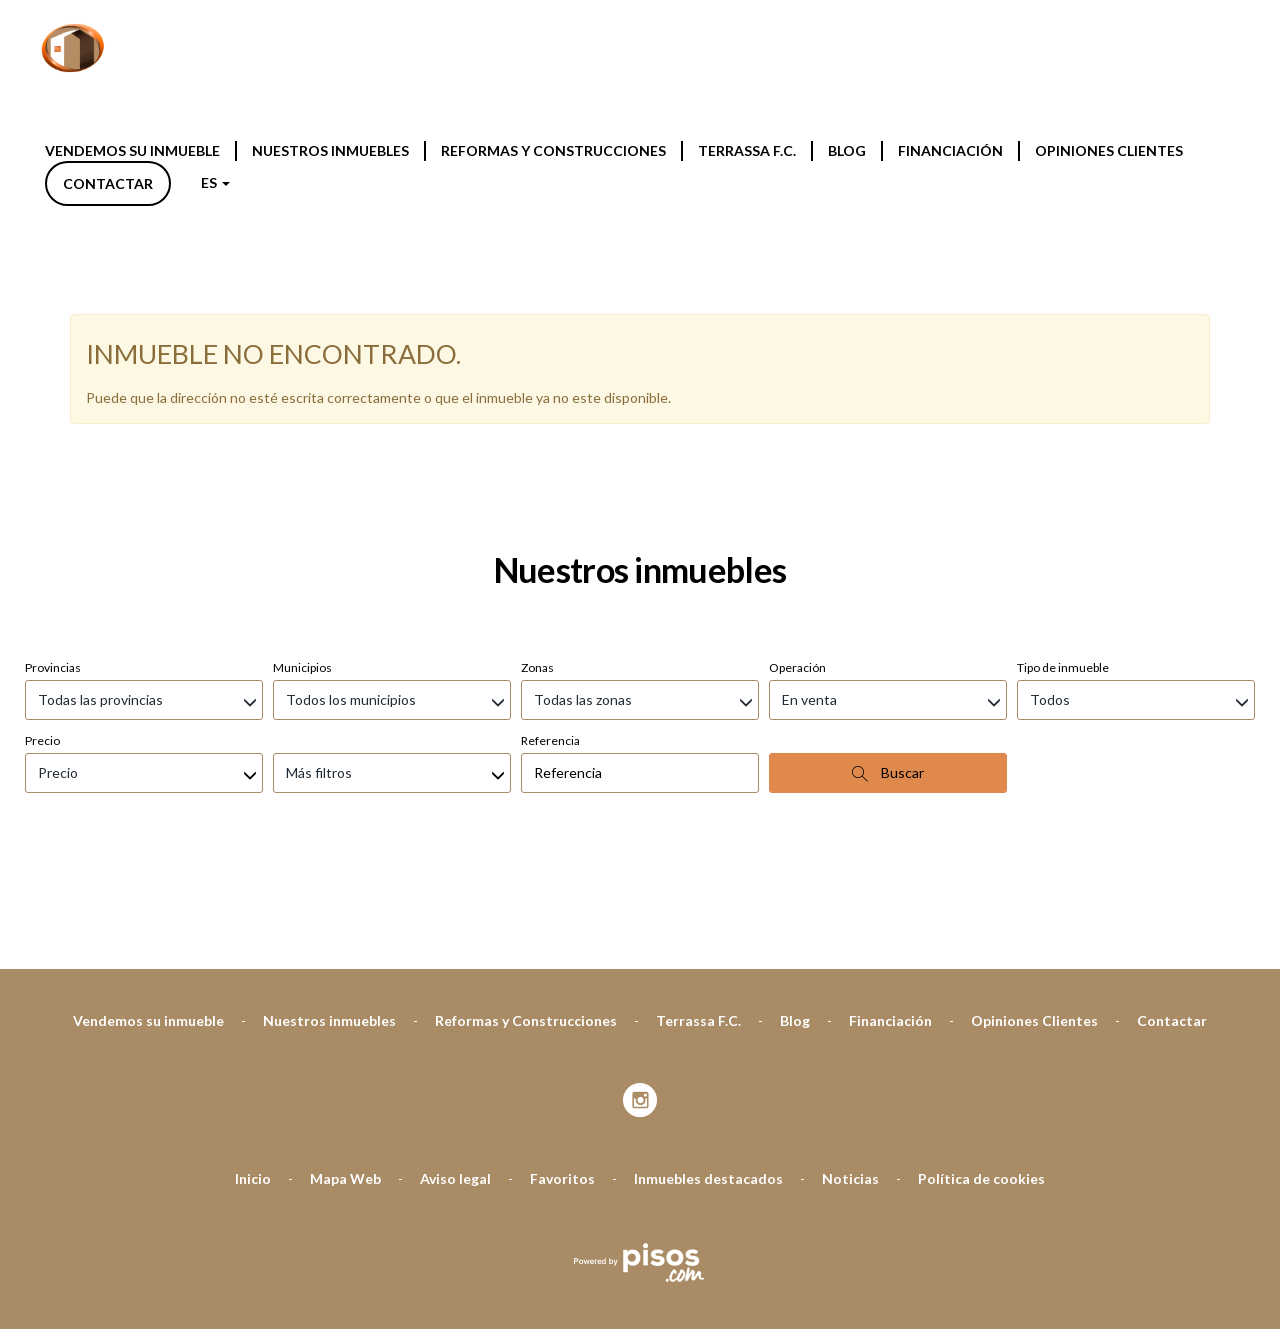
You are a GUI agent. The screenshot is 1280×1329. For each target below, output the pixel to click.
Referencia (550, 501)
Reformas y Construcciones (553, 150)
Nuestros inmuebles (330, 150)
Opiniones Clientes (1109, 150)
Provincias (53, 428)
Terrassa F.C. (747, 150)
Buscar (888, 534)
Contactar (108, 183)
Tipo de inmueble (1063, 428)
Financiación (950, 150)
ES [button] (215, 182)
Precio (42, 501)
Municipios (302, 428)
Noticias (850, 939)
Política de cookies (981, 939)
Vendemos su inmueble (132, 150)
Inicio (253, 939)
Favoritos (562, 939)
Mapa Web (345, 939)
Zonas (537, 428)
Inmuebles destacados (708, 939)
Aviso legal (455, 939)
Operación (797, 428)
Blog (847, 150)
